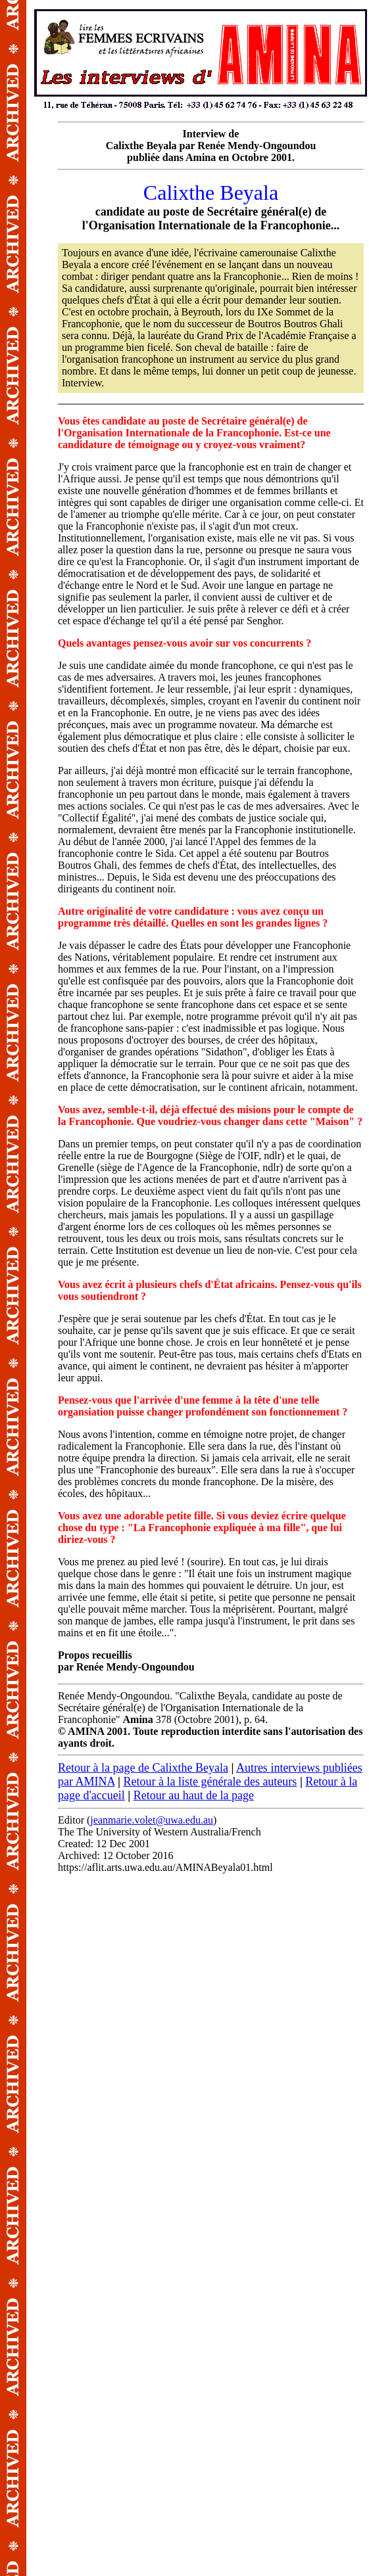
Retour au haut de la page (194, 1795)
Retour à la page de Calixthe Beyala (143, 1767)
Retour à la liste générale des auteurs (210, 1781)
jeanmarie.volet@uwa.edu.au (151, 1820)
